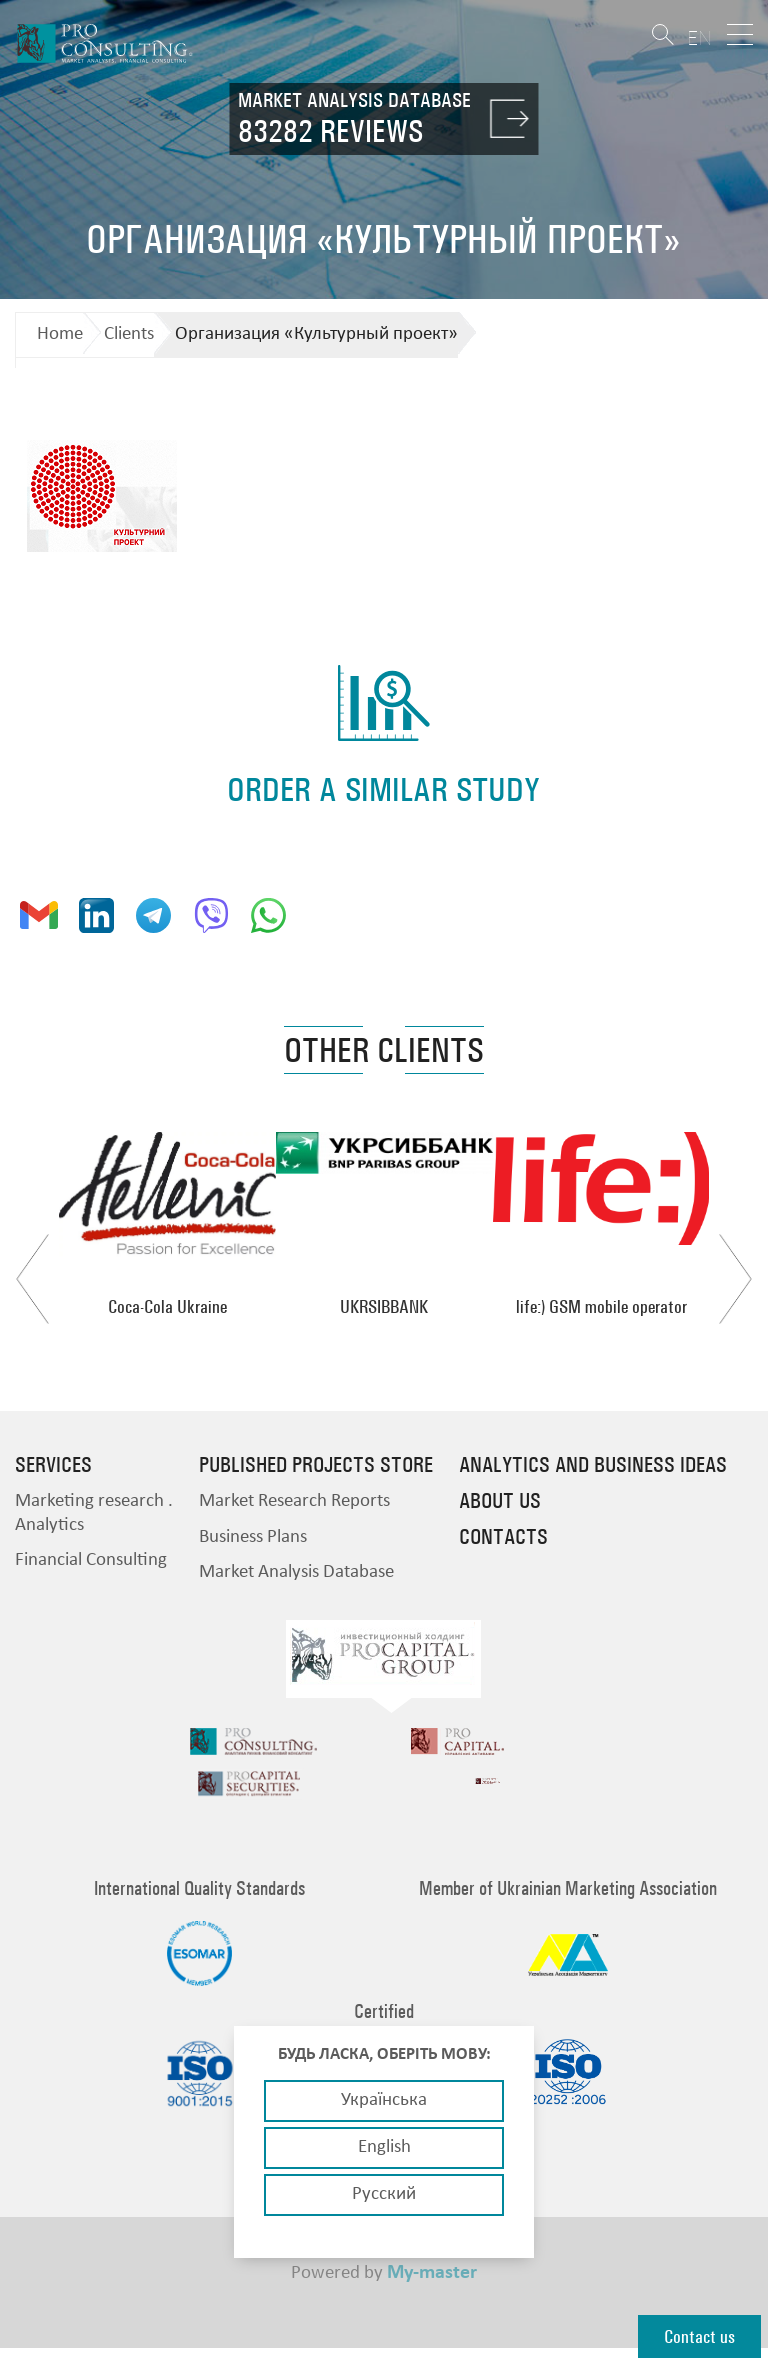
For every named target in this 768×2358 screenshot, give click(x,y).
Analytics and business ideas (593, 1465)
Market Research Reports (294, 1501)
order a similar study (383, 789)
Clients (129, 334)
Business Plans (253, 1537)
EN (699, 37)
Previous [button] (32, 1279)
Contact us (699, 2336)
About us (500, 1501)
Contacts (503, 1537)
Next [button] (735, 1279)
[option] (167, 1224)
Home (60, 334)
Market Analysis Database (296, 1572)
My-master (432, 2280)
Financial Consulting (91, 1560)
